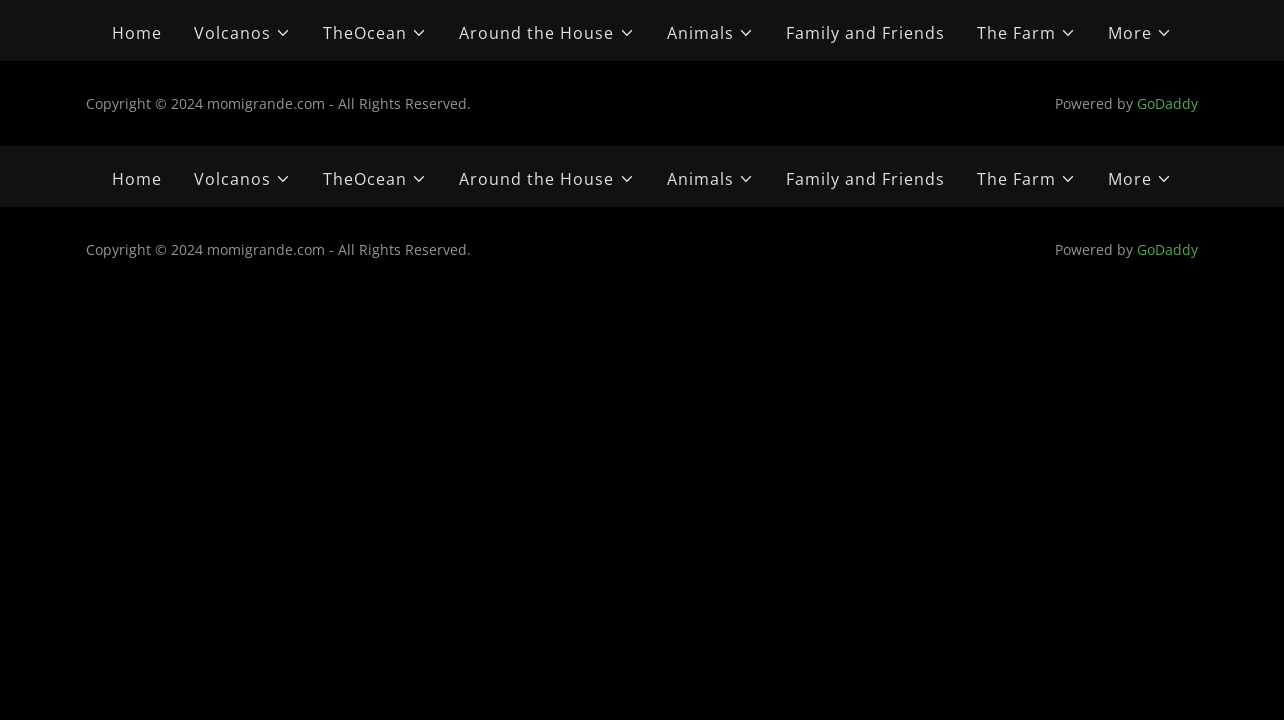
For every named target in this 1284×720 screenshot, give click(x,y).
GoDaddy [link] (1167, 103)
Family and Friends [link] (865, 33)
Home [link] (137, 33)
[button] (242, 33)
